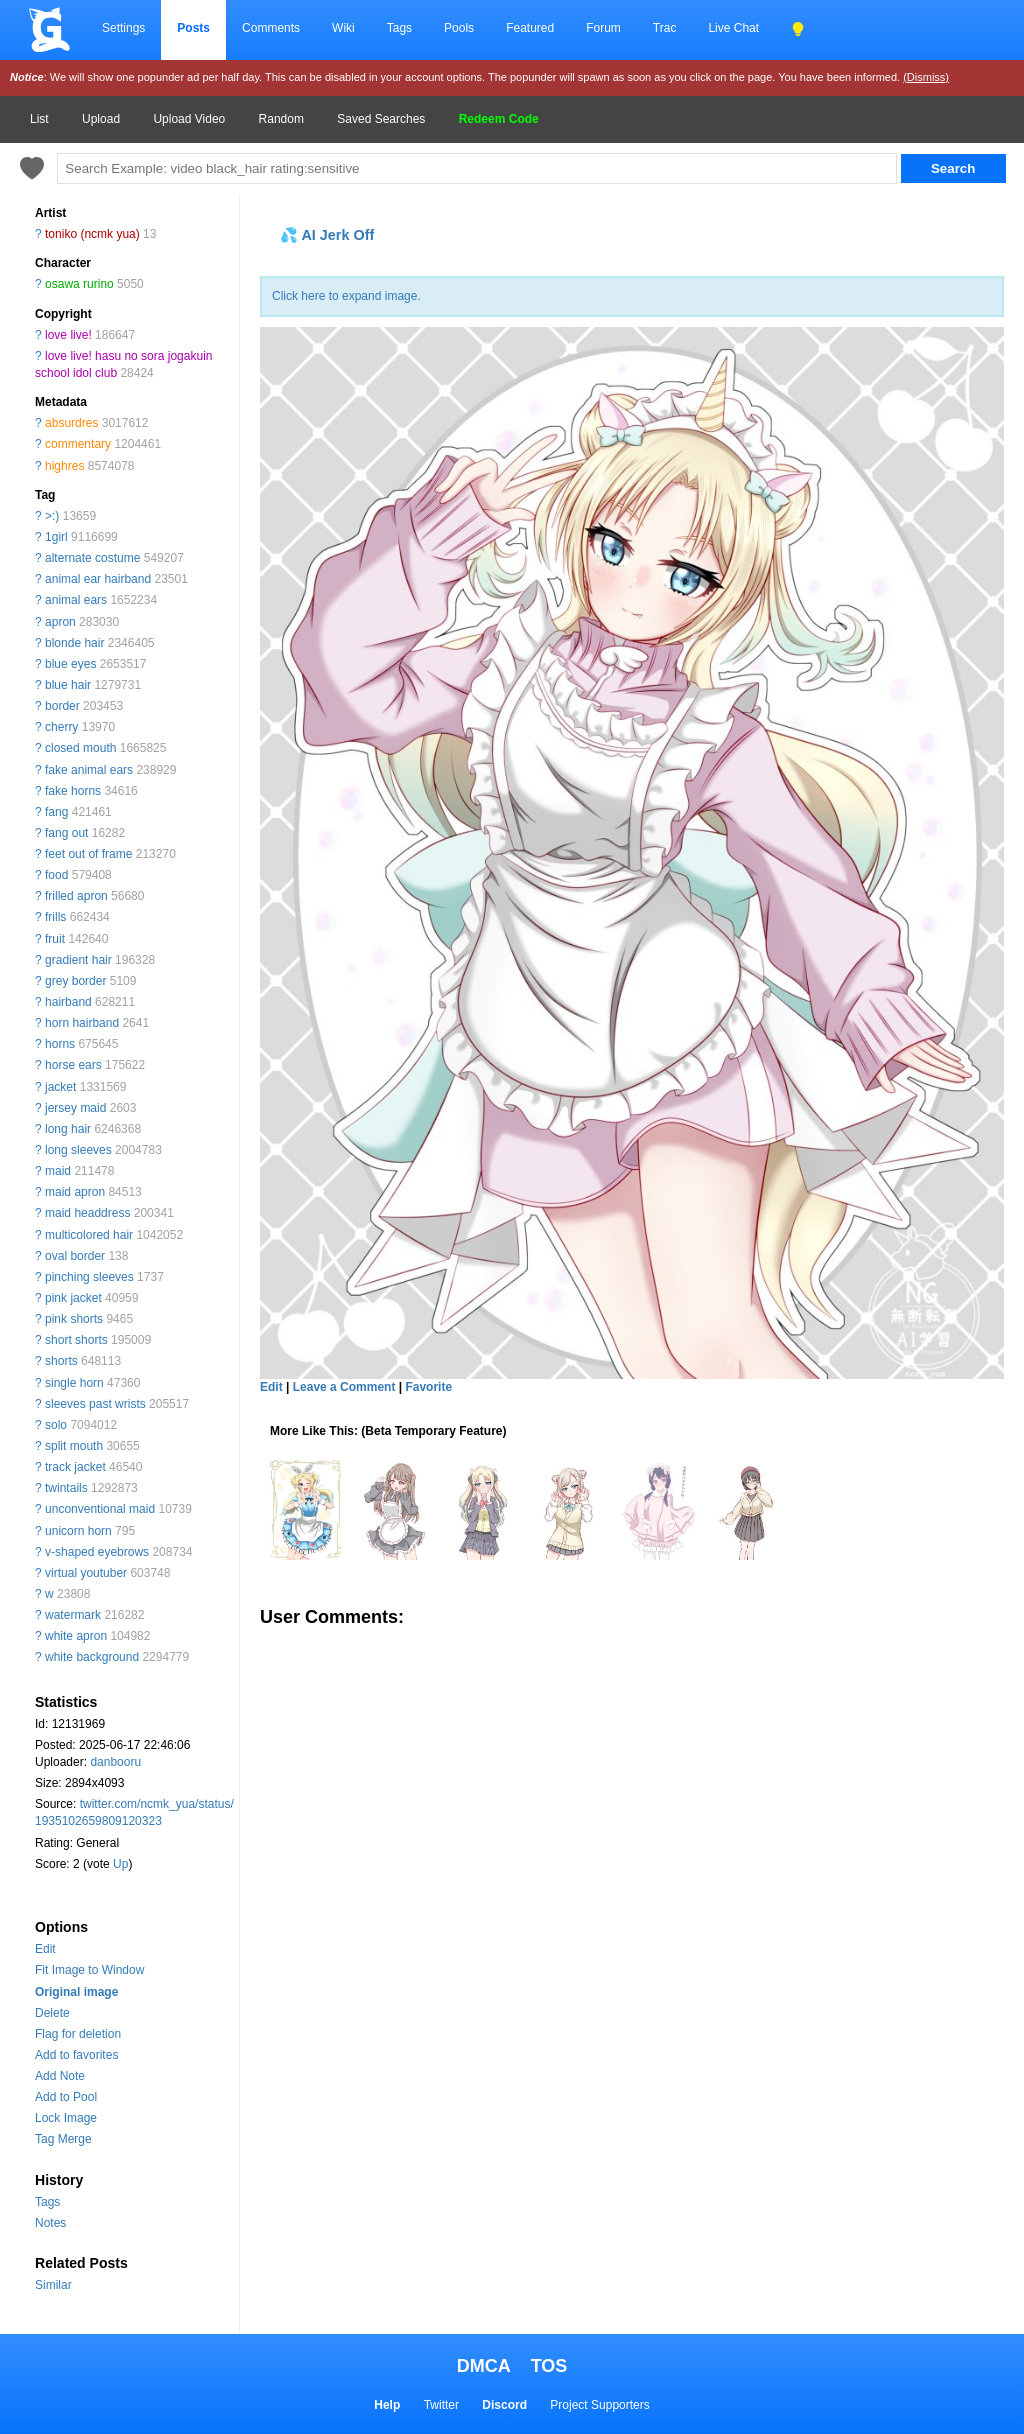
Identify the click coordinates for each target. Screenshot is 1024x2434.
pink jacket (73, 1298)
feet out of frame (88, 854)
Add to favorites (76, 2055)
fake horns (73, 791)
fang (56, 812)
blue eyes (70, 664)
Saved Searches (381, 119)
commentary (78, 444)
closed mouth (80, 748)
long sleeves (78, 1150)
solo (56, 1425)
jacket (60, 1087)
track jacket (75, 1467)
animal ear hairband (98, 579)
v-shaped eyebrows (97, 1552)
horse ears (73, 1065)
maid (58, 1171)
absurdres (71, 423)
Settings (123, 28)
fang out (66, 833)
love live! (68, 335)
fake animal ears (89, 770)
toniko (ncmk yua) (92, 234)
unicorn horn (78, 1531)
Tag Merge (63, 2139)
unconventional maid (100, 1509)
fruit (55, 939)
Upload (101, 119)
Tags (399, 28)
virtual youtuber (86, 1573)
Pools (459, 28)
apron (60, 622)
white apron (76, 1636)
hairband (68, 1002)
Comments (271, 28)
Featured (530, 28)
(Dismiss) (926, 77)
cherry (61, 727)
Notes (50, 2223)
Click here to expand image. (346, 296)
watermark (73, 1615)
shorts (61, 1361)
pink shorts (74, 1319)
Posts (193, 28)
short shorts (76, 1340)
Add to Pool (66, 2097)
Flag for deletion (78, 2034)
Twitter (441, 2405)
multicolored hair (89, 1235)
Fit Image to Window (89, 1970)
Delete (52, 2013)
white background (92, 1657)
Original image (76, 1992)
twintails (66, 1488)
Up (120, 1864)
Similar (53, 2285)
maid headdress (87, 1213)
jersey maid (75, 1108)
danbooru (115, 1762)
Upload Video (189, 119)
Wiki (343, 28)
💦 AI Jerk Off (327, 235)
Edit (45, 1949)
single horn (74, 1383)
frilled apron (76, 896)
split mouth (74, 1446)
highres (64, 466)
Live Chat (733, 28)
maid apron (75, 1192)
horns (60, 1044)
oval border (75, 1256)
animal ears (76, 600)
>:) (52, 516)
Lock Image (66, 2118)
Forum (603, 28)
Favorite (428, 1387)
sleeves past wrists (95, 1404)
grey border (75, 981)
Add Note (60, 2076)
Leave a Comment (344, 1387)
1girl (56, 537)
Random (281, 119)
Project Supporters (599, 2405)
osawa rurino (79, 284)
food (56, 875)
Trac (665, 28)
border (62, 706)
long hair (68, 1129)
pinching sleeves (89, 1277)
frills (55, 917)
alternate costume (92, 558)
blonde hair (74, 643)
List (39, 119)
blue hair (68, 685)
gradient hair (78, 960)
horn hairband (82, 1023)
